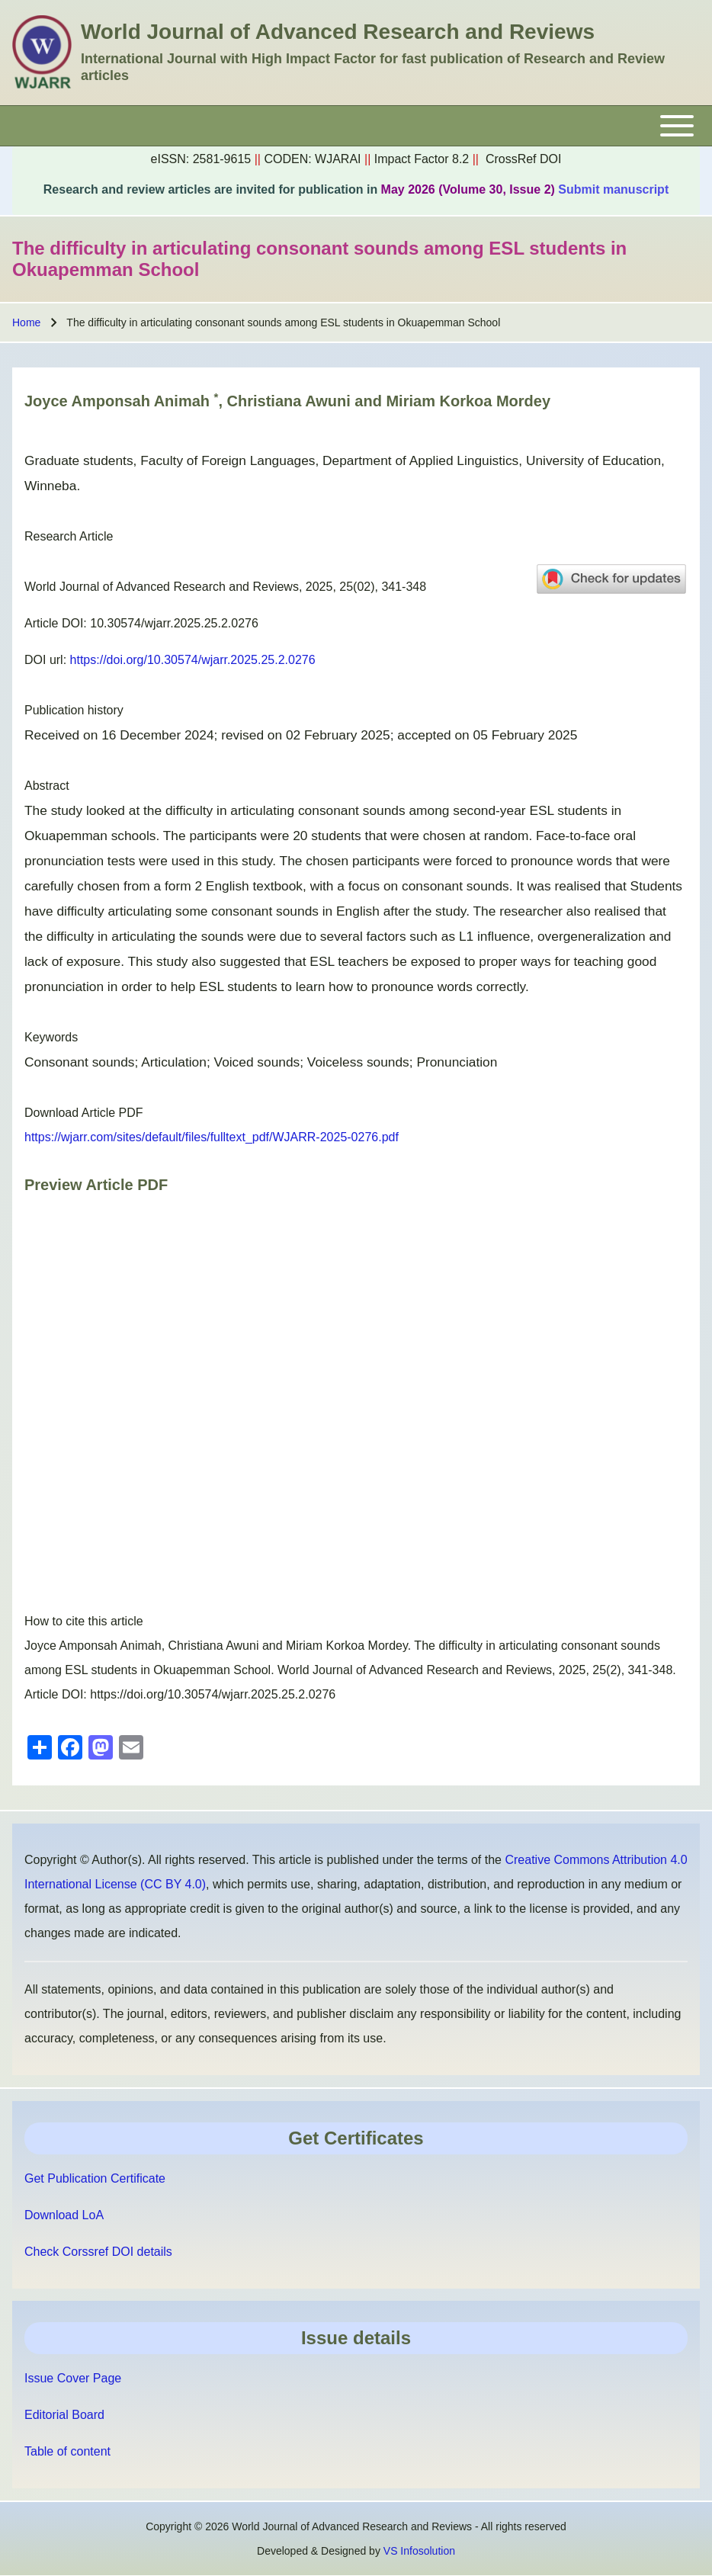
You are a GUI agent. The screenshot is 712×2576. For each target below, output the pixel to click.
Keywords (51, 1037)
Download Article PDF (83, 1112)
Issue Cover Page (72, 2378)
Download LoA (64, 2215)
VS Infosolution (419, 2551)
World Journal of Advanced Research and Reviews (338, 32)
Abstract (46, 785)
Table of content (67, 2451)
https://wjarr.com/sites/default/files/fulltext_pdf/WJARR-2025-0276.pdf (211, 1137)
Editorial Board (64, 2414)
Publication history (73, 710)
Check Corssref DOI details (98, 2251)
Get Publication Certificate (94, 2178)
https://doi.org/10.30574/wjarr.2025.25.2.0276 (193, 659)
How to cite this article (83, 1621)
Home (26, 322)
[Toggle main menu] (356, 126)
